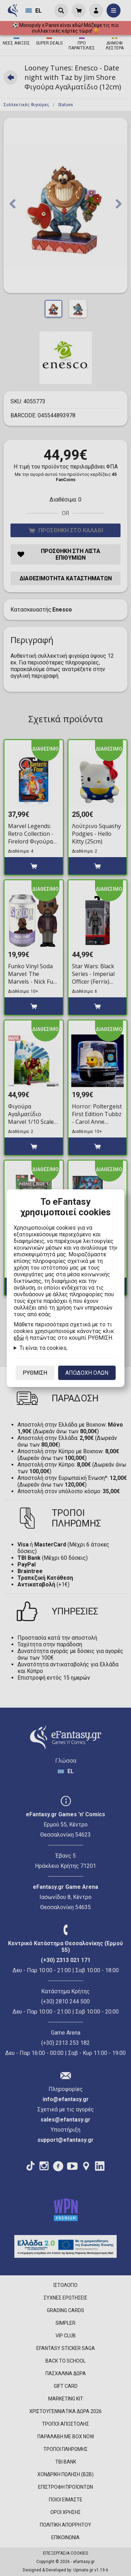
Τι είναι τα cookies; (43, 1348)
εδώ (19, 1337)
